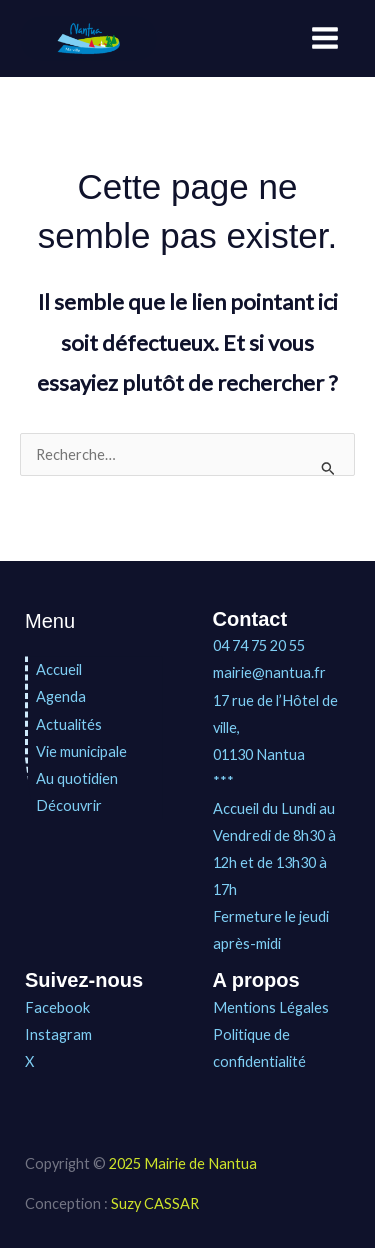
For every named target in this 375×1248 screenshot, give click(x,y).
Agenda (61, 696)
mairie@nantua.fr (269, 672)
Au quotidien (77, 778)
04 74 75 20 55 (259, 645)
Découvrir (69, 805)
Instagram (58, 1034)
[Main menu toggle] (325, 38)
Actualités (69, 724)
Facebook (57, 1007)
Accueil (59, 669)
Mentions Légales (271, 1007)
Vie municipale (81, 751)
